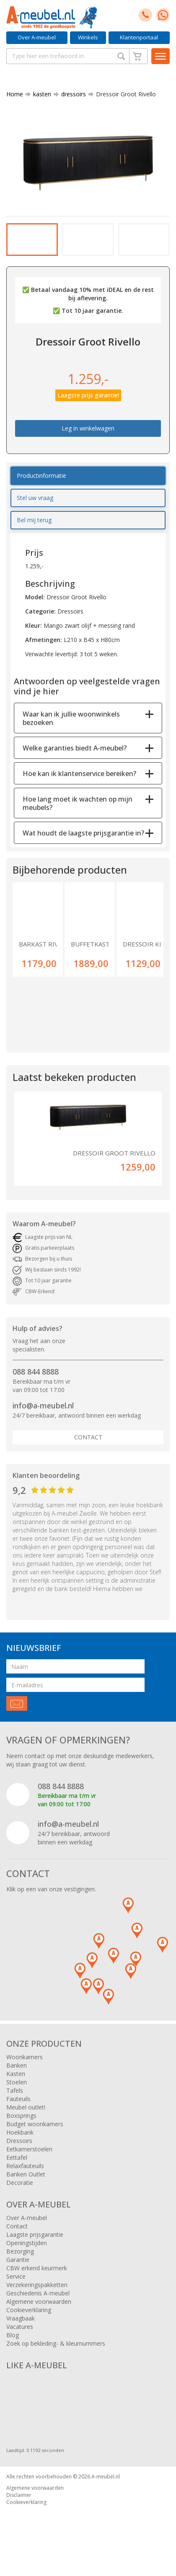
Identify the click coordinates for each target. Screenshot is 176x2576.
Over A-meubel (37, 37)
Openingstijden (26, 2252)
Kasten (15, 2083)
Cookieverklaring (28, 2319)
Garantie (17, 2269)
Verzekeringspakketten (36, 2294)
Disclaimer (18, 2504)
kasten (39, 94)
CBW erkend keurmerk (36, 2277)
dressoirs (70, 94)
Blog (12, 2344)
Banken (16, 2074)
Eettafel (16, 2167)
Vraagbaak (20, 2327)
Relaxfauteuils (25, 2175)
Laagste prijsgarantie (34, 2244)
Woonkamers (24, 2066)
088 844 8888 (36, 1381)
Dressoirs (19, 2150)
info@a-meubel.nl (43, 1415)
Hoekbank (20, 2141)
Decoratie (19, 2192)
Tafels (14, 2100)
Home (14, 94)
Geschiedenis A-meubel (38, 2302)
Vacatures (19, 2336)
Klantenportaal (139, 37)
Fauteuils (18, 2108)
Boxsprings (21, 2125)
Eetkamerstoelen (29, 2158)
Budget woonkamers (34, 2133)
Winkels (88, 37)
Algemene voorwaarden (38, 2311)
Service (16, 2286)
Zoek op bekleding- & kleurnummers (55, 2353)
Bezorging (20, 2260)
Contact (88, 1446)
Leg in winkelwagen (88, 438)
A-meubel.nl (105, 2485)
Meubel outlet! (25, 2116)
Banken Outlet (25, 2183)
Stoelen (16, 2091)
